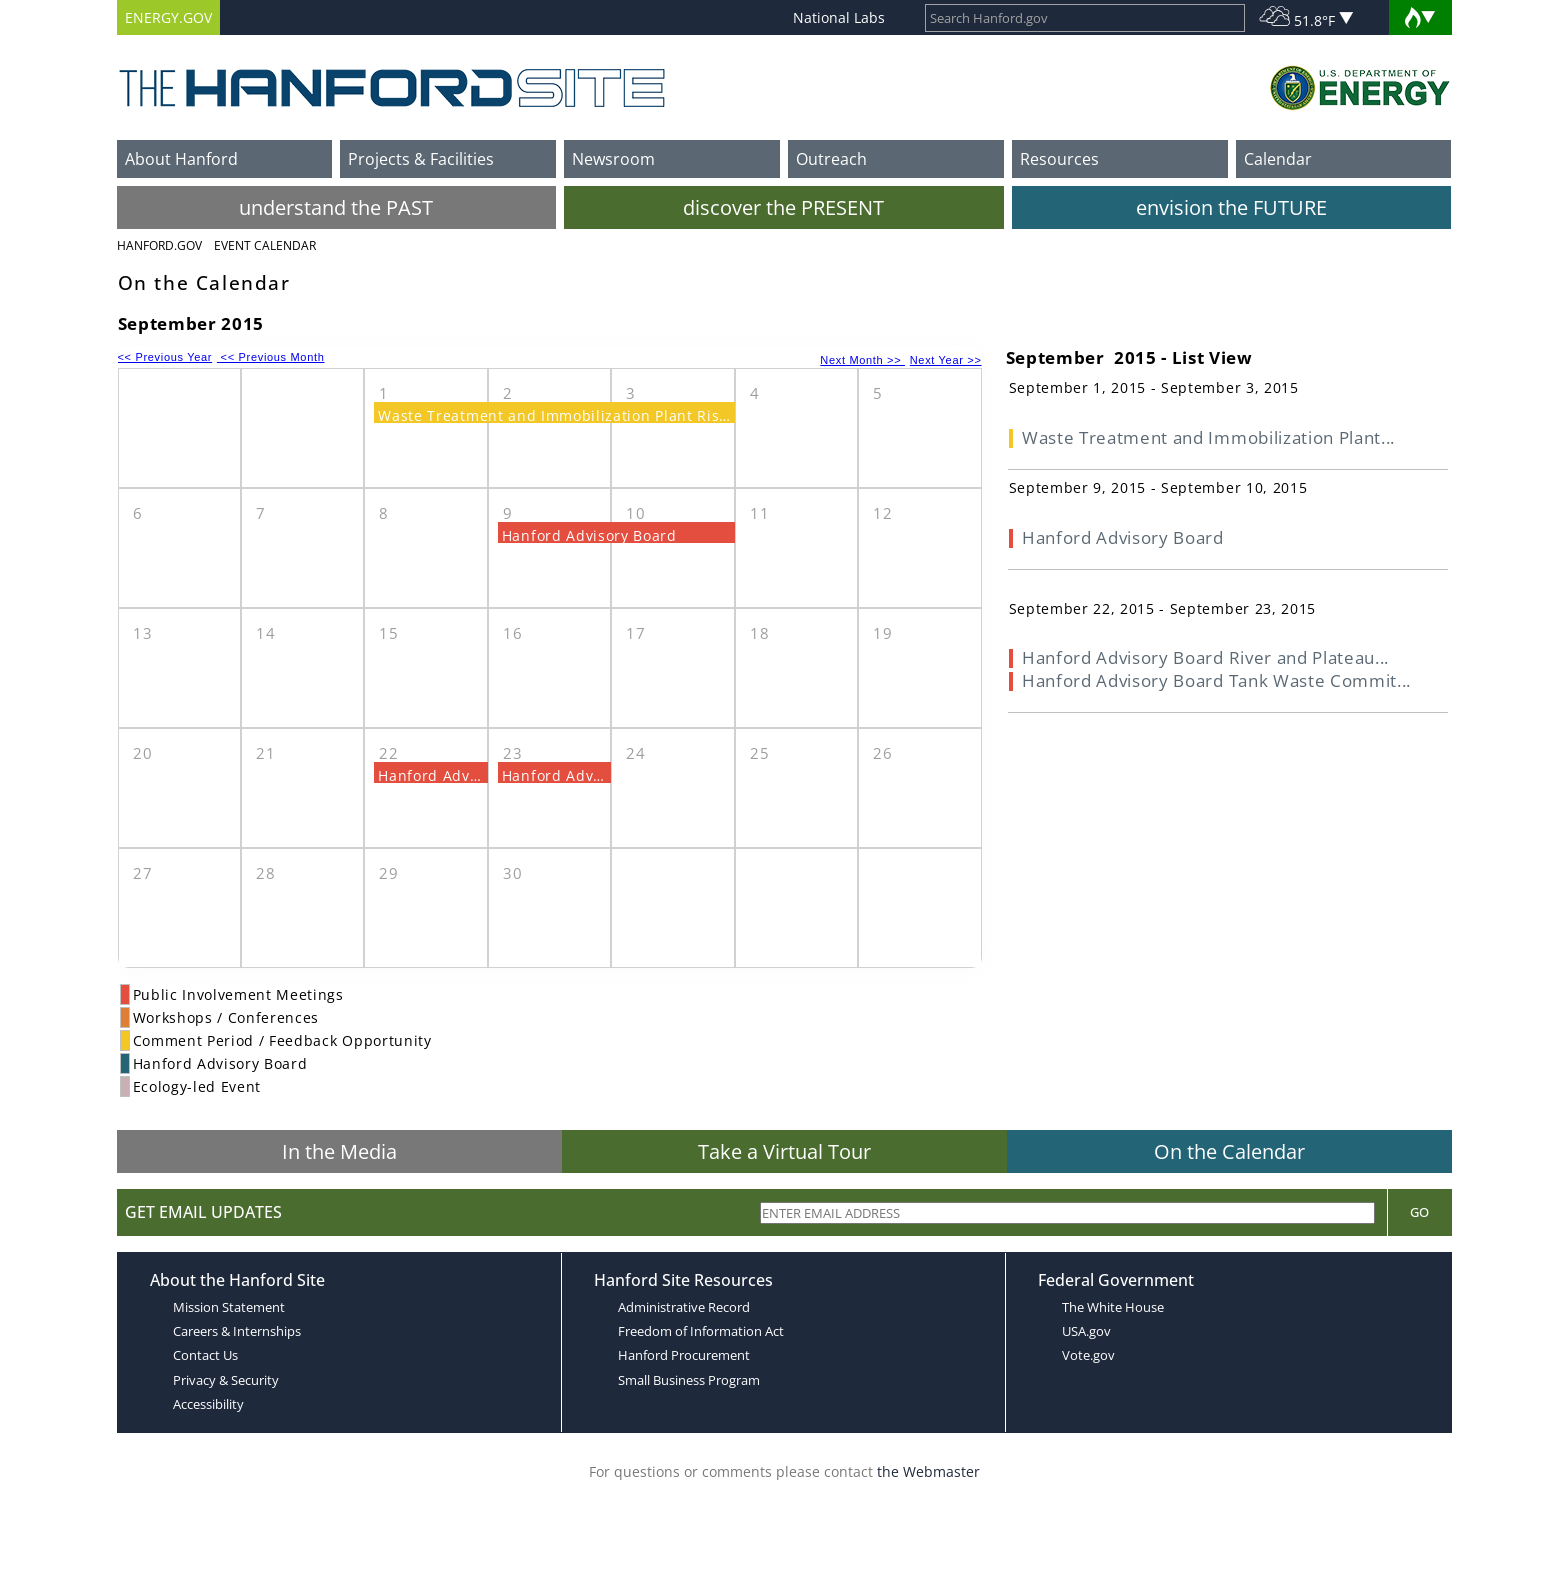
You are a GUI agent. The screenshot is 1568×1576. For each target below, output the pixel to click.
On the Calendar (1229, 1151)
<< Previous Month (271, 357)
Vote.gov (1088, 1355)
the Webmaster (928, 1471)
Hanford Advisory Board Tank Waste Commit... (1216, 680)
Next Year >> (946, 360)
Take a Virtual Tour (784, 1151)
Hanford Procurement (684, 1355)
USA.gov (1086, 1331)
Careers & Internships (237, 1331)
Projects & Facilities (421, 159)
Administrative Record (684, 1307)
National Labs (839, 17)
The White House (1113, 1307)
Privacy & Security (226, 1380)
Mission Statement (229, 1307)
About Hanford (181, 159)
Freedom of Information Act (701, 1331)
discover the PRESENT (783, 207)
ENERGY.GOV (168, 17)
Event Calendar (265, 245)
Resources (1059, 159)
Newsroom (613, 159)
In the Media (339, 1151)
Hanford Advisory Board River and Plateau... (1205, 657)
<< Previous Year (165, 357)
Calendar (1278, 159)
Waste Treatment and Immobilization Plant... (1208, 437)
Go (1419, 1212)
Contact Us (205, 1355)
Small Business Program (689, 1380)
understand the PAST (336, 207)
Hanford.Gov (159, 245)
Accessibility (208, 1404)
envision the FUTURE (1231, 207)
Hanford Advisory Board (589, 535)
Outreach (831, 159)
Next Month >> (862, 360)
